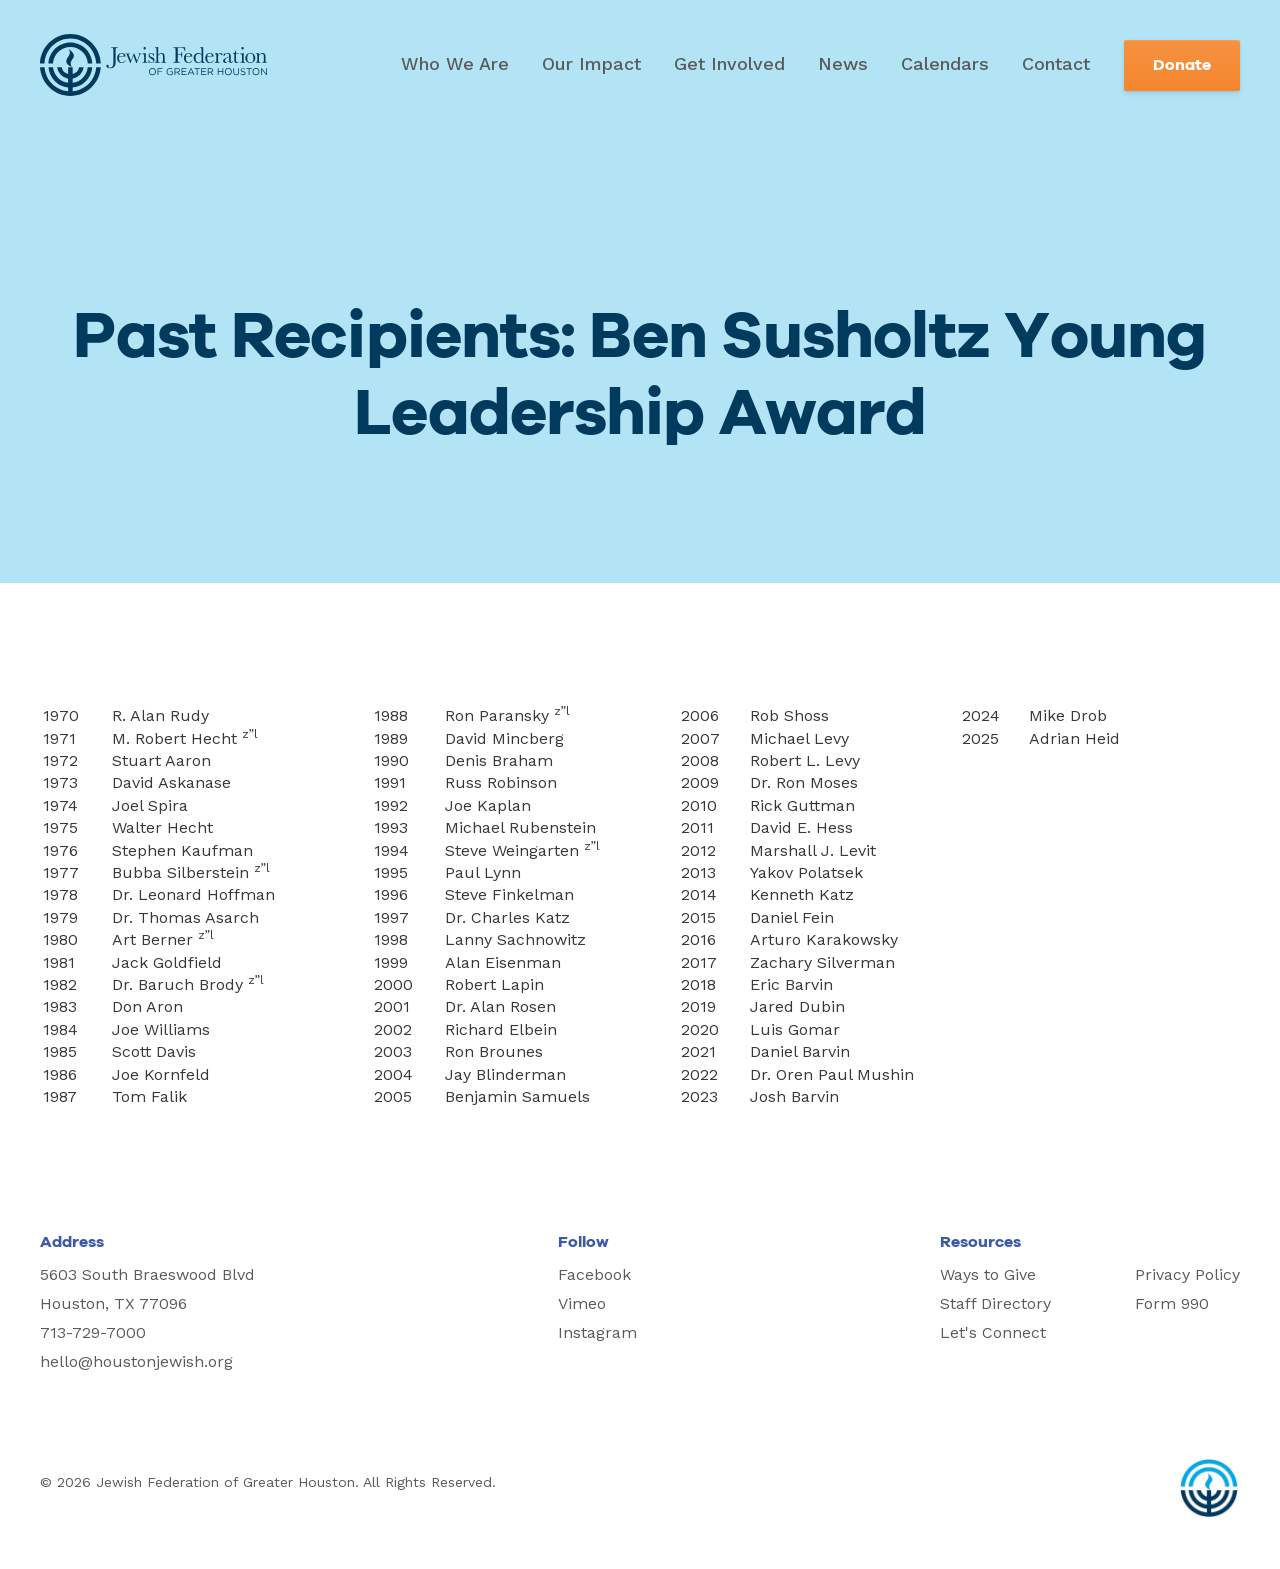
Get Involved (729, 63)
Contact (1056, 63)
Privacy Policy (1187, 1274)
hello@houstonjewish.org (136, 1361)
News (843, 63)
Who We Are (455, 63)
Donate (1182, 65)
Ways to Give (988, 1274)
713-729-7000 (93, 1332)
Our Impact (591, 63)
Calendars (945, 63)
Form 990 (1172, 1303)
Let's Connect (993, 1332)
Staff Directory (995, 1303)
